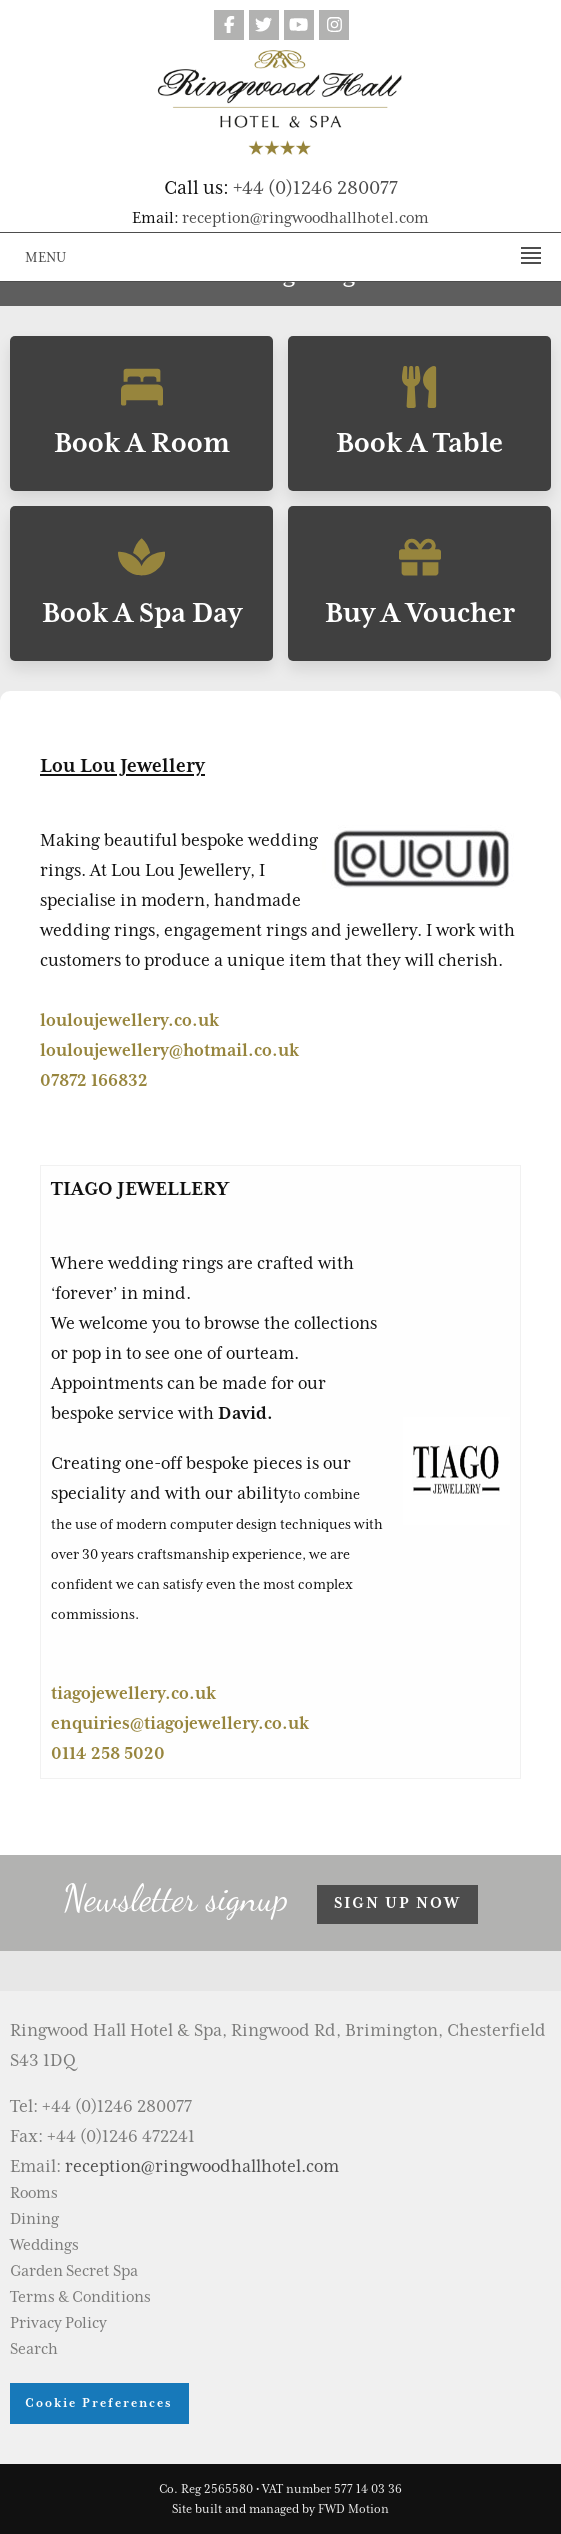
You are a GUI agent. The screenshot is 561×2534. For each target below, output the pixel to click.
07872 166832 (94, 1080)
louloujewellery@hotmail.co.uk (169, 1050)
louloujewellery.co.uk (129, 1020)
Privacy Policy (58, 2323)
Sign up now (397, 1903)
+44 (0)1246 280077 (315, 187)
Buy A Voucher (419, 583)
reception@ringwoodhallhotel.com (305, 218)
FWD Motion (353, 2509)
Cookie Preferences (99, 2402)
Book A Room (141, 413)
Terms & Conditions (80, 2297)
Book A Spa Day (141, 583)
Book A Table (419, 413)
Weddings (44, 2245)
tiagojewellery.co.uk (133, 1693)
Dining (34, 2219)
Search (34, 2349)
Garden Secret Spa (74, 2271)
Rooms (34, 2193)
